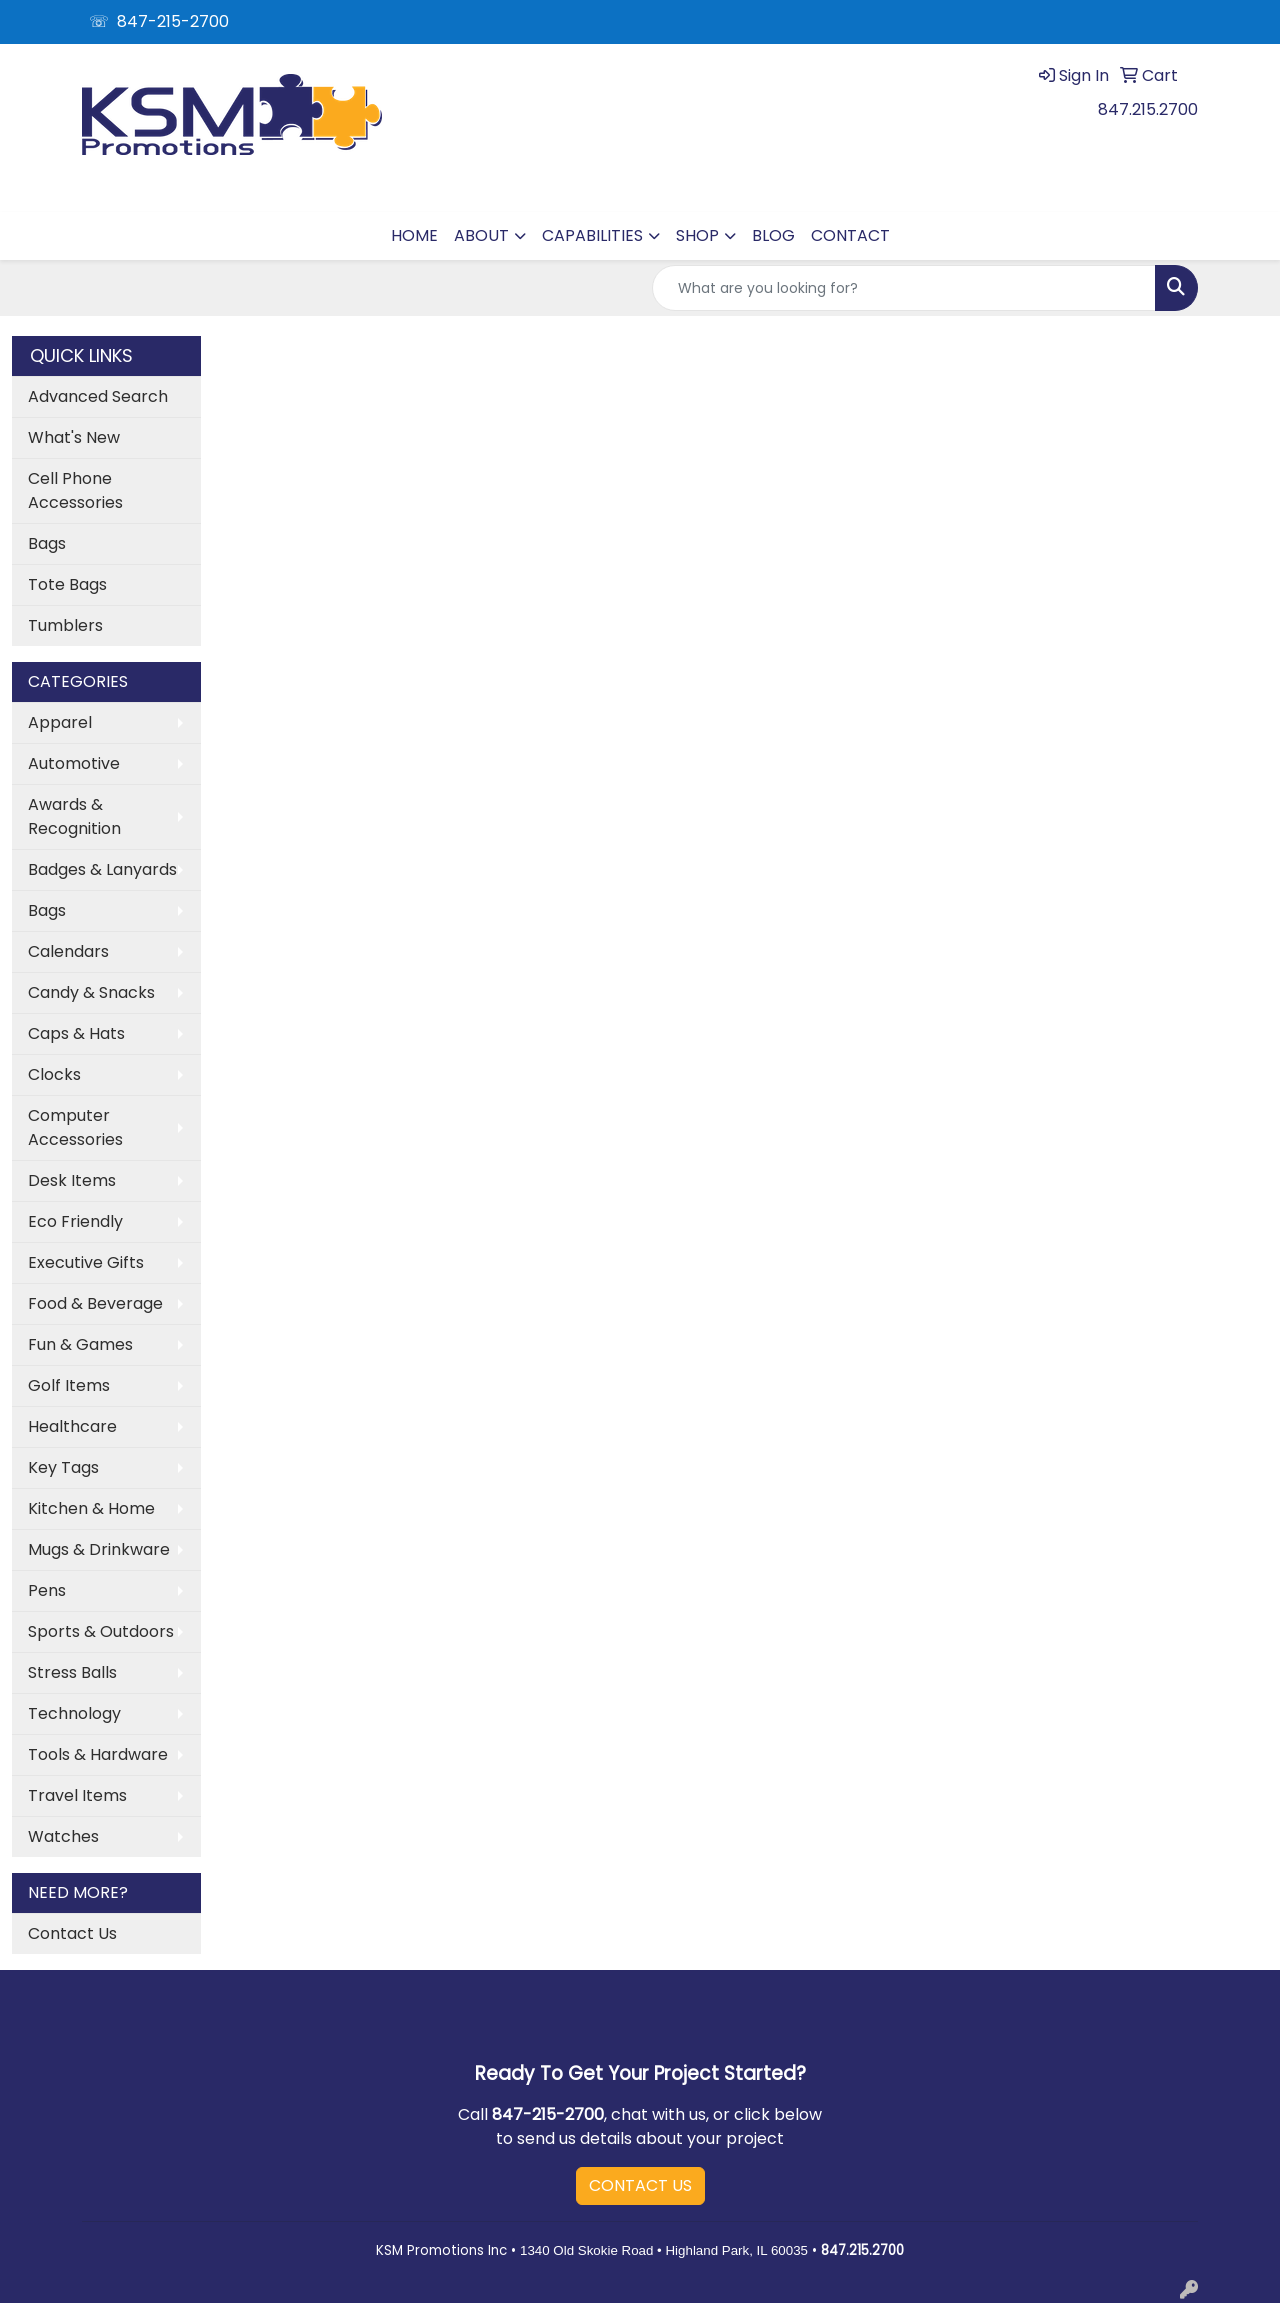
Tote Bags (67, 584)
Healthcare (72, 1426)
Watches (63, 1836)
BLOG (773, 235)
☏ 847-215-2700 (159, 21)
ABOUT (481, 235)
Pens (47, 1590)
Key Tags (63, 1467)
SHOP (697, 235)
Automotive (74, 763)
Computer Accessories (75, 1127)
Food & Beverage (95, 1303)
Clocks (54, 1074)
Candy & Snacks (91, 992)
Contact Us (72, 1933)
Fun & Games (80, 1344)
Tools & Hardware (98, 1754)
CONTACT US (640, 2185)
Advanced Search (98, 396)
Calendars (68, 951)
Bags (47, 543)
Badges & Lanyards (102, 869)
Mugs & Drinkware (99, 1549)
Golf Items (69, 1385)
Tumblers (65, 625)
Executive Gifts (86, 1262)
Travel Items (77, 1795)
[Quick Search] (904, 288)
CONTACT (850, 235)
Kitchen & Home (91, 1508)
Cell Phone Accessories (75, 490)
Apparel (60, 722)
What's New (74, 437)
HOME (414, 235)
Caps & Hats (76, 1033)
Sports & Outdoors (101, 1631)
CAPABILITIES (592, 235)
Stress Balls (72, 1672)
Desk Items (72, 1180)
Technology (74, 1713)
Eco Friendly (75, 1221)
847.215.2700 (1148, 109)
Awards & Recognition (74, 816)
